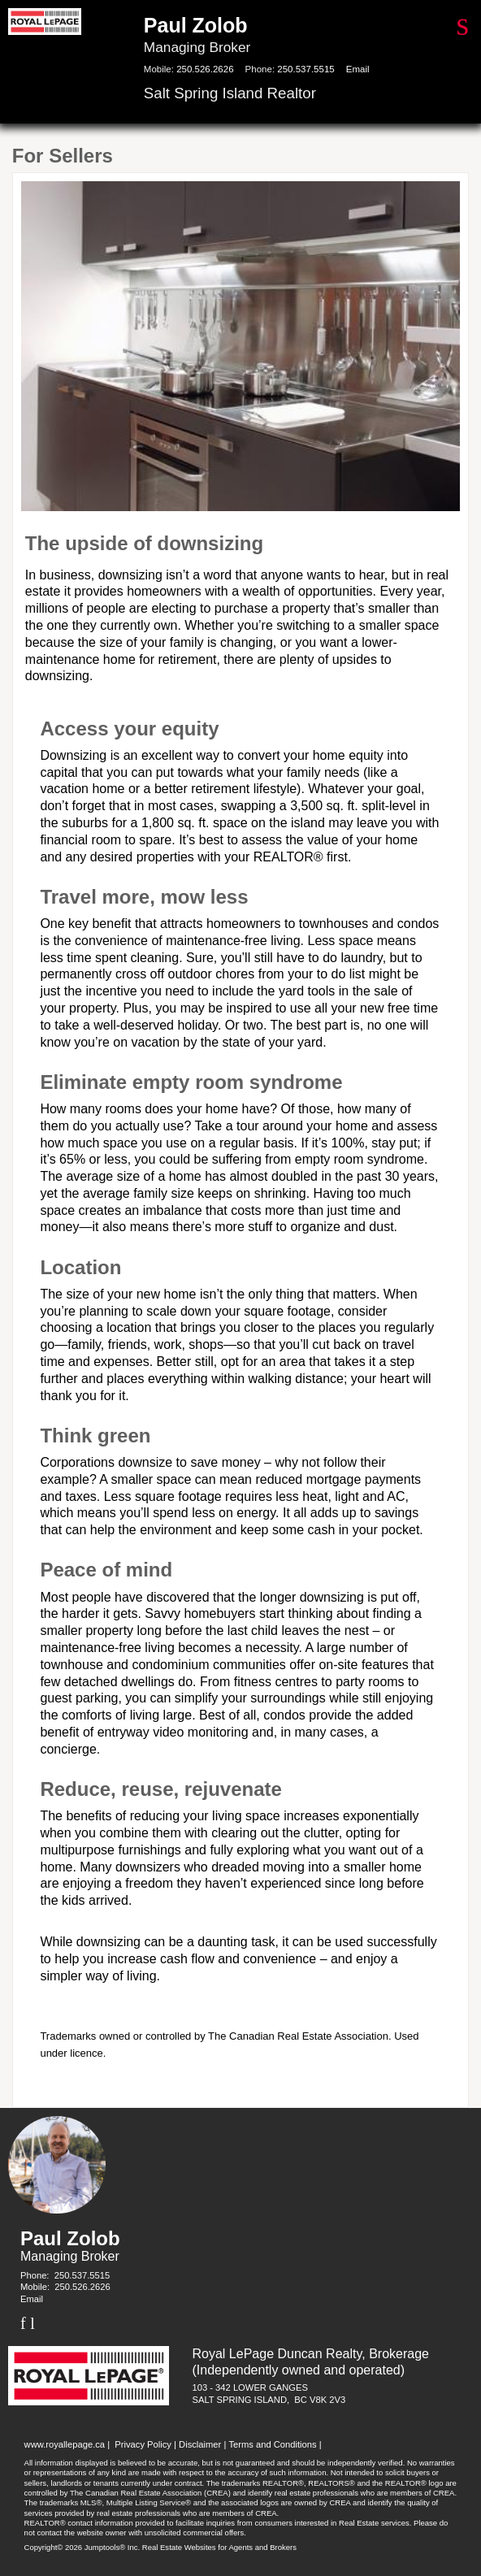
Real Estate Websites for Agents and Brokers (219, 2547)
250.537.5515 (305, 69)
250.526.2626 (204, 69)
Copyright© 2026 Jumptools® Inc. (82, 2547)
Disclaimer (200, 2444)
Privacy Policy (143, 2444)
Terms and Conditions (272, 2444)
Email (358, 69)
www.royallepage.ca (65, 2444)
